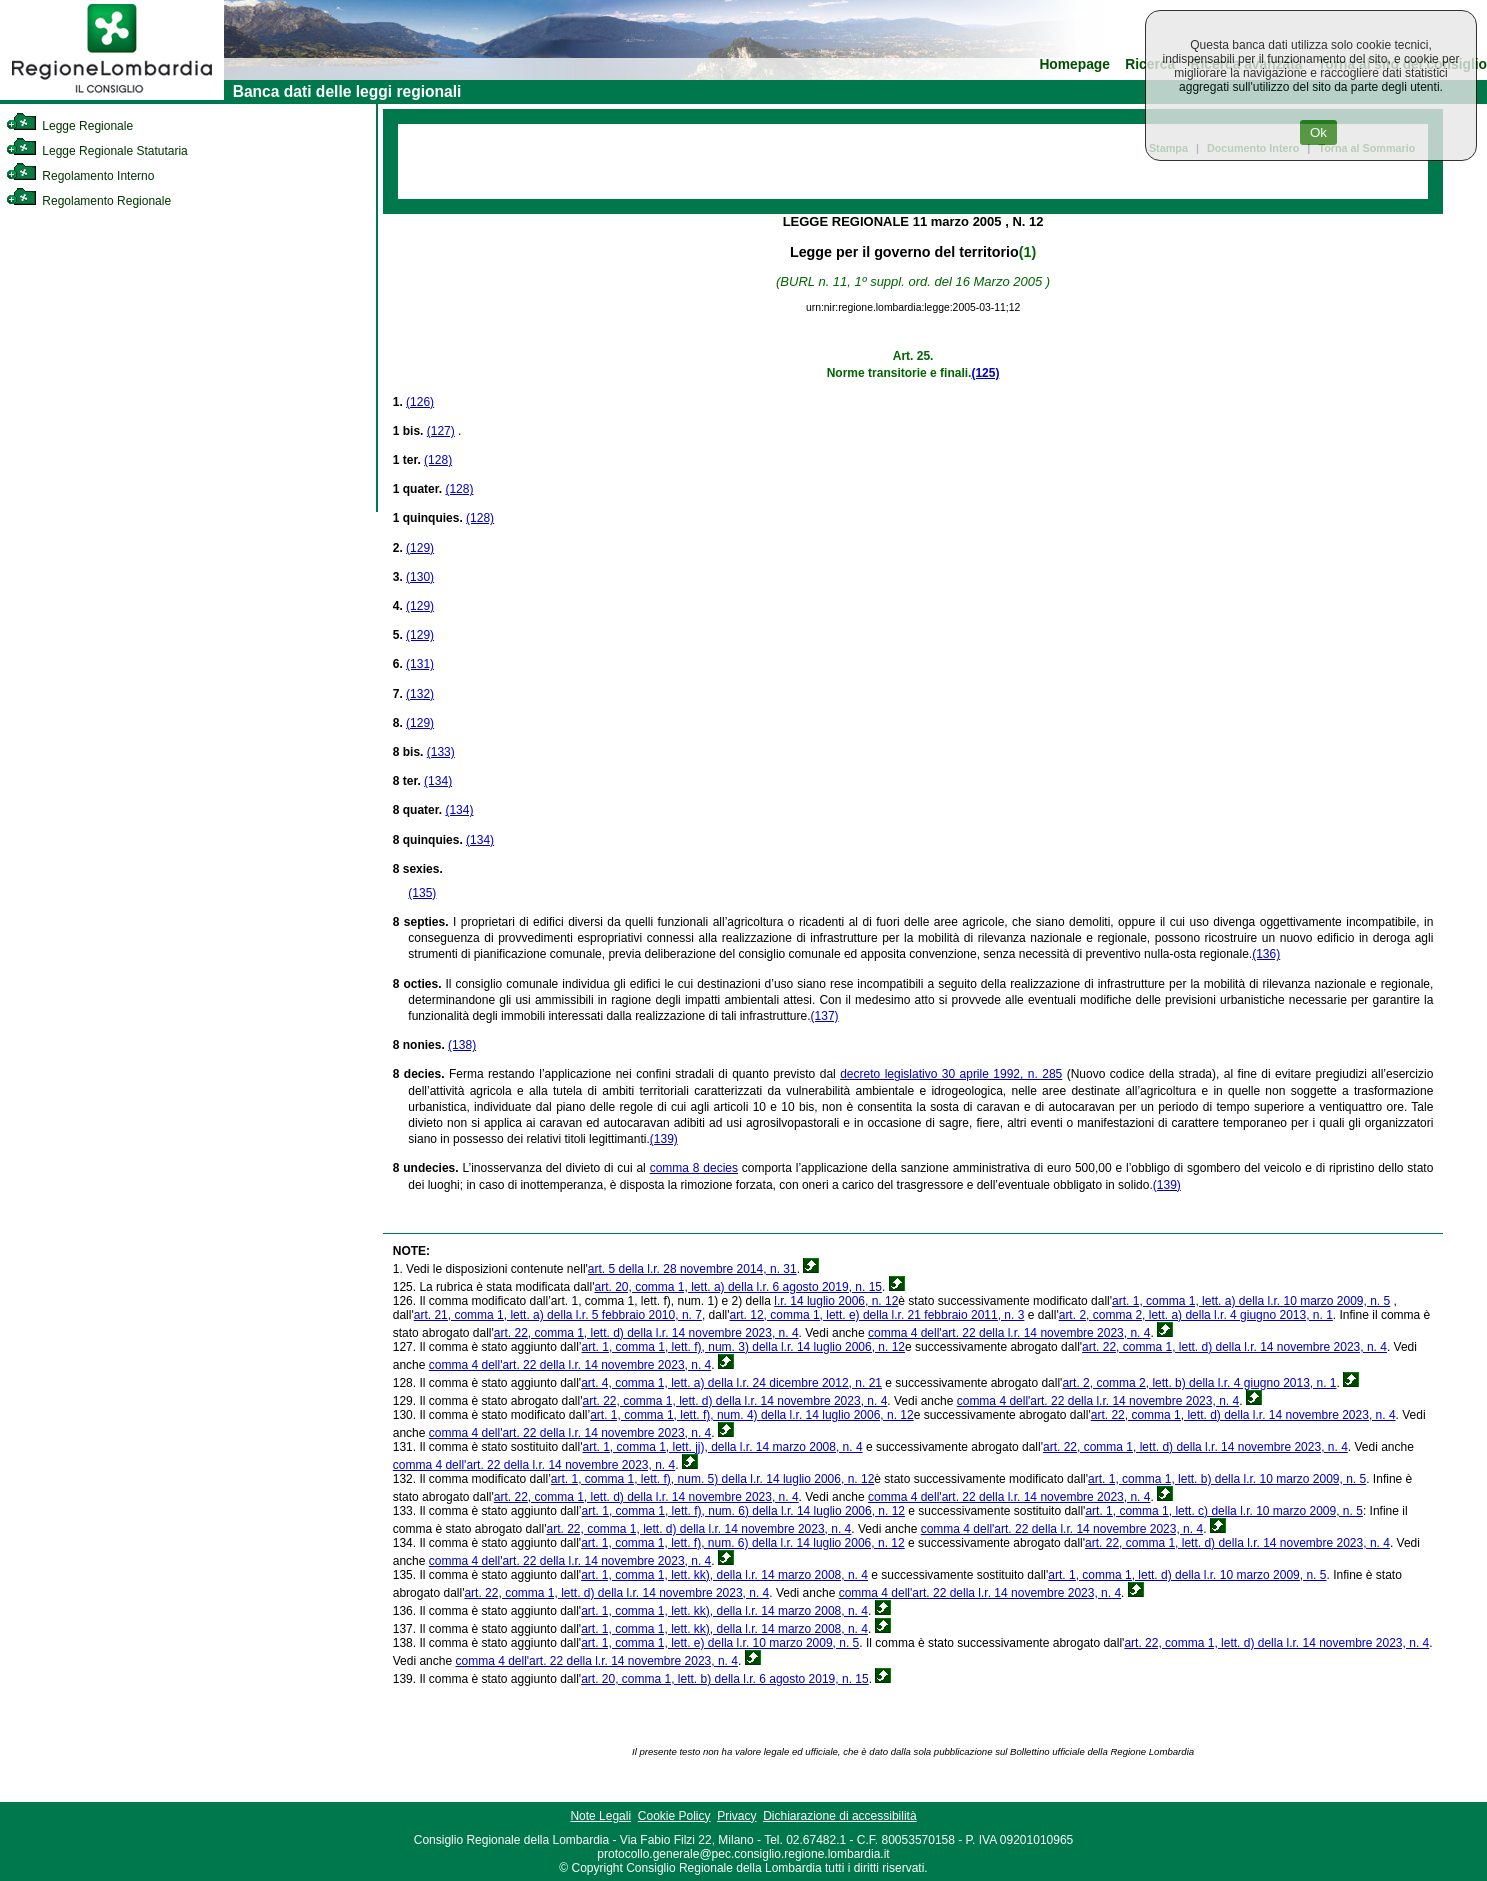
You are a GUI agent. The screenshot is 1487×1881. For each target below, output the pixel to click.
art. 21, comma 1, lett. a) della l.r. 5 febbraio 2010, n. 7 (558, 1315)
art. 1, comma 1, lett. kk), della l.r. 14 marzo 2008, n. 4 (724, 1575)
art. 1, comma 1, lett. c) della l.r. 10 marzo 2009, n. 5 (1223, 1511)
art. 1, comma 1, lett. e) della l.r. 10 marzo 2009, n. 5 (720, 1643)
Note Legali (600, 1816)
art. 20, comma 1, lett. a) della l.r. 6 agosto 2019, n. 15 (739, 1287)
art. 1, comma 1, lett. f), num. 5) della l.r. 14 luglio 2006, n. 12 (713, 1479)
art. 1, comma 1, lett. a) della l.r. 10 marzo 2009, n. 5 (1251, 1301)
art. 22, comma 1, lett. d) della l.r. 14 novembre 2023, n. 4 (646, 1333)
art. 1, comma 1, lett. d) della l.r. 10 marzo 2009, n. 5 (1187, 1575)
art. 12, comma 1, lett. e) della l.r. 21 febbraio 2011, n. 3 (877, 1315)
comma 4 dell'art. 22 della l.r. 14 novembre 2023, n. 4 (1009, 1333)
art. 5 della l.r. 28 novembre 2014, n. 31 (692, 1269)
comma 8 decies (694, 1168)
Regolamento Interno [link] (80, 176)
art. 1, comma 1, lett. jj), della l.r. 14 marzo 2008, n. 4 (722, 1447)
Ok (1318, 132)
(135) (422, 893)
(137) (825, 1016)
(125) (985, 373)
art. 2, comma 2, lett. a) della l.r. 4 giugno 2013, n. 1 (1196, 1315)
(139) (664, 1139)
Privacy (736, 1816)
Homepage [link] (1074, 64)
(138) (462, 1045)
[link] (112, 96)
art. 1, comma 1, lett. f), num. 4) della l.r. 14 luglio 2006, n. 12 (752, 1415)
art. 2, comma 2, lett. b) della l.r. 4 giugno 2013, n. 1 (1199, 1383)
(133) (441, 752)
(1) (1027, 252)
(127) (441, 431)
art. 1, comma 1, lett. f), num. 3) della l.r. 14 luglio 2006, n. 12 (744, 1347)
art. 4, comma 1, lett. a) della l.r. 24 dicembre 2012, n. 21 (731, 1383)
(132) (420, 694)
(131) (420, 664)
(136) (1266, 954)
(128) (438, 460)
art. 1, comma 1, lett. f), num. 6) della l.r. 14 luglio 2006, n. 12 (744, 1511)
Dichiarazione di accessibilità (839, 1816)
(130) (420, 577)
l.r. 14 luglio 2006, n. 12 (836, 1301)
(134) (438, 781)
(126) (420, 402)
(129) (420, 548)
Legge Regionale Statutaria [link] (97, 151)
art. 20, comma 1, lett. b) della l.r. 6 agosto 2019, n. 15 (725, 1679)
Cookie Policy (674, 1816)
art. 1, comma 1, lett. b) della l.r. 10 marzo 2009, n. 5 (1227, 1479)
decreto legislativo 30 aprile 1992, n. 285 (951, 1074)
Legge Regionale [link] (69, 126)
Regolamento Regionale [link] (88, 201)
